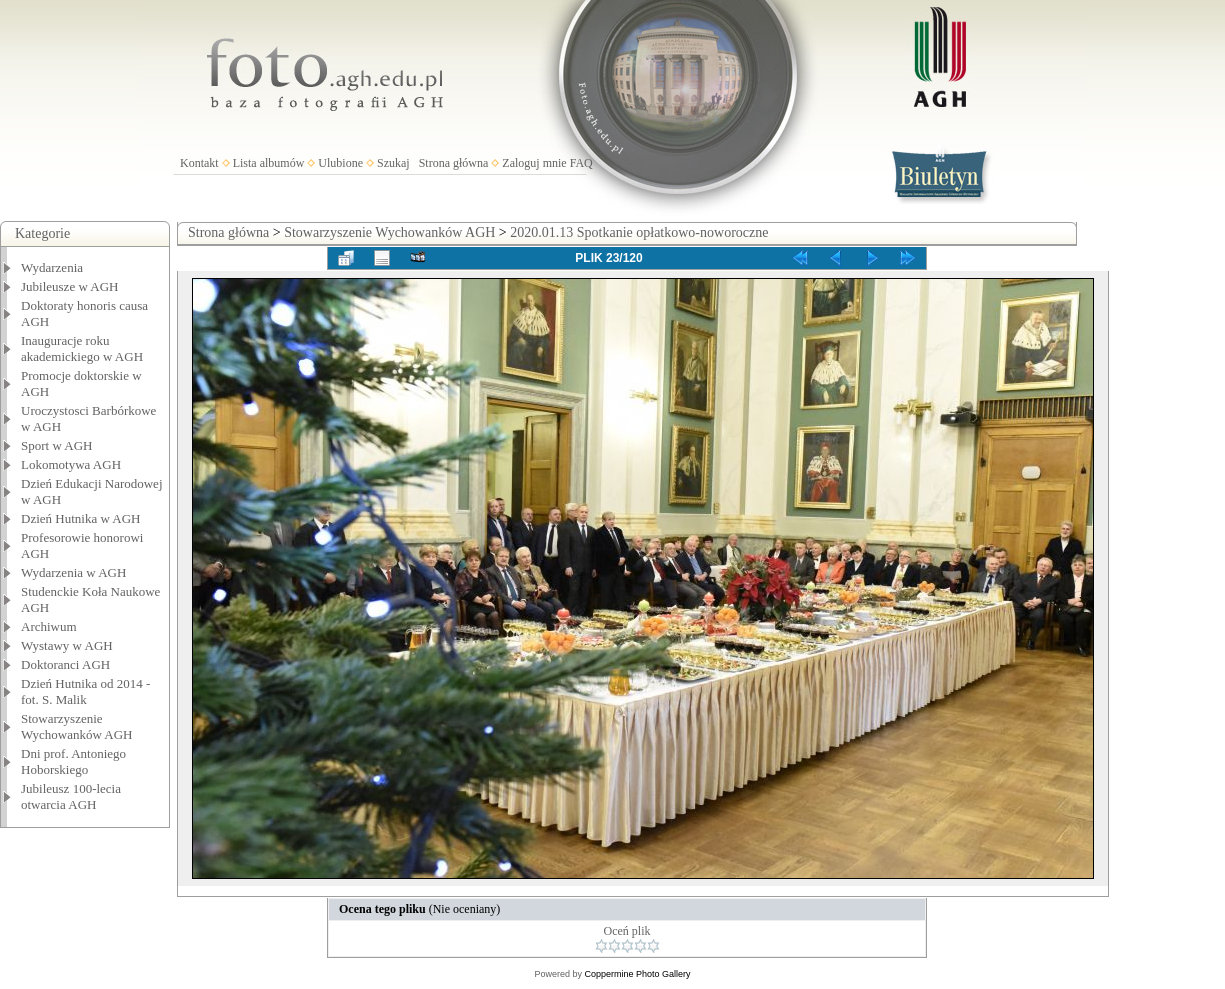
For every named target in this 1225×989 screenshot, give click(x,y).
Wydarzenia (52, 267)
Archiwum (49, 626)
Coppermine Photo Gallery (637, 974)
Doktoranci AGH (65, 664)
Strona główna (454, 163)
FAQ (581, 163)
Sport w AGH (57, 445)
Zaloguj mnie (534, 163)
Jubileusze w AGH (70, 286)
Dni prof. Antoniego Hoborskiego (73, 761)
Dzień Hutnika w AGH (81, 518)
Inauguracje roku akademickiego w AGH (82, 348)
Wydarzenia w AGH (73, 572)
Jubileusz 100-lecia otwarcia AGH (71, 796)
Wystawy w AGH (67, 645)
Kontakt (199, 163)
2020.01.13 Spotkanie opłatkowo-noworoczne (639, 232)
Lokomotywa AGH (71, 464)
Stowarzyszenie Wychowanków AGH (77, 726)
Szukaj (393, 163)
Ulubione (340, 163)
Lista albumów (269, 163)
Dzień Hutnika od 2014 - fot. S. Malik (85, 691)
